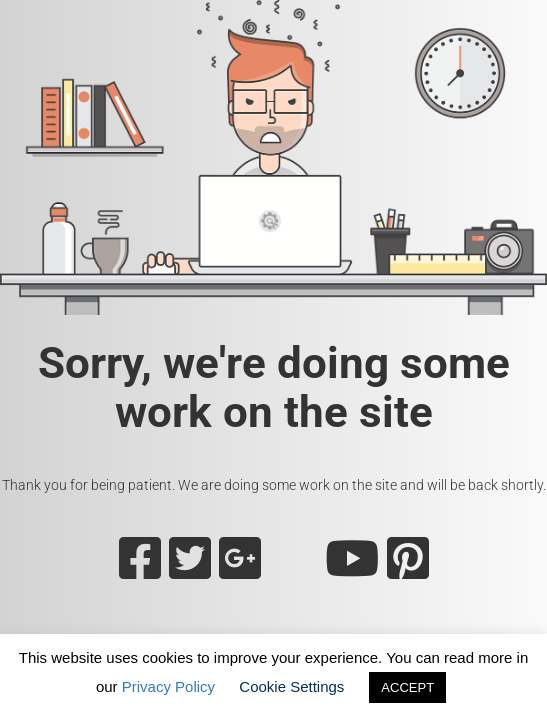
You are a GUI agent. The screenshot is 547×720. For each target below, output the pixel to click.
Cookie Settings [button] (291, 686)
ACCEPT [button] (407, 687)
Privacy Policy (168, 686)
